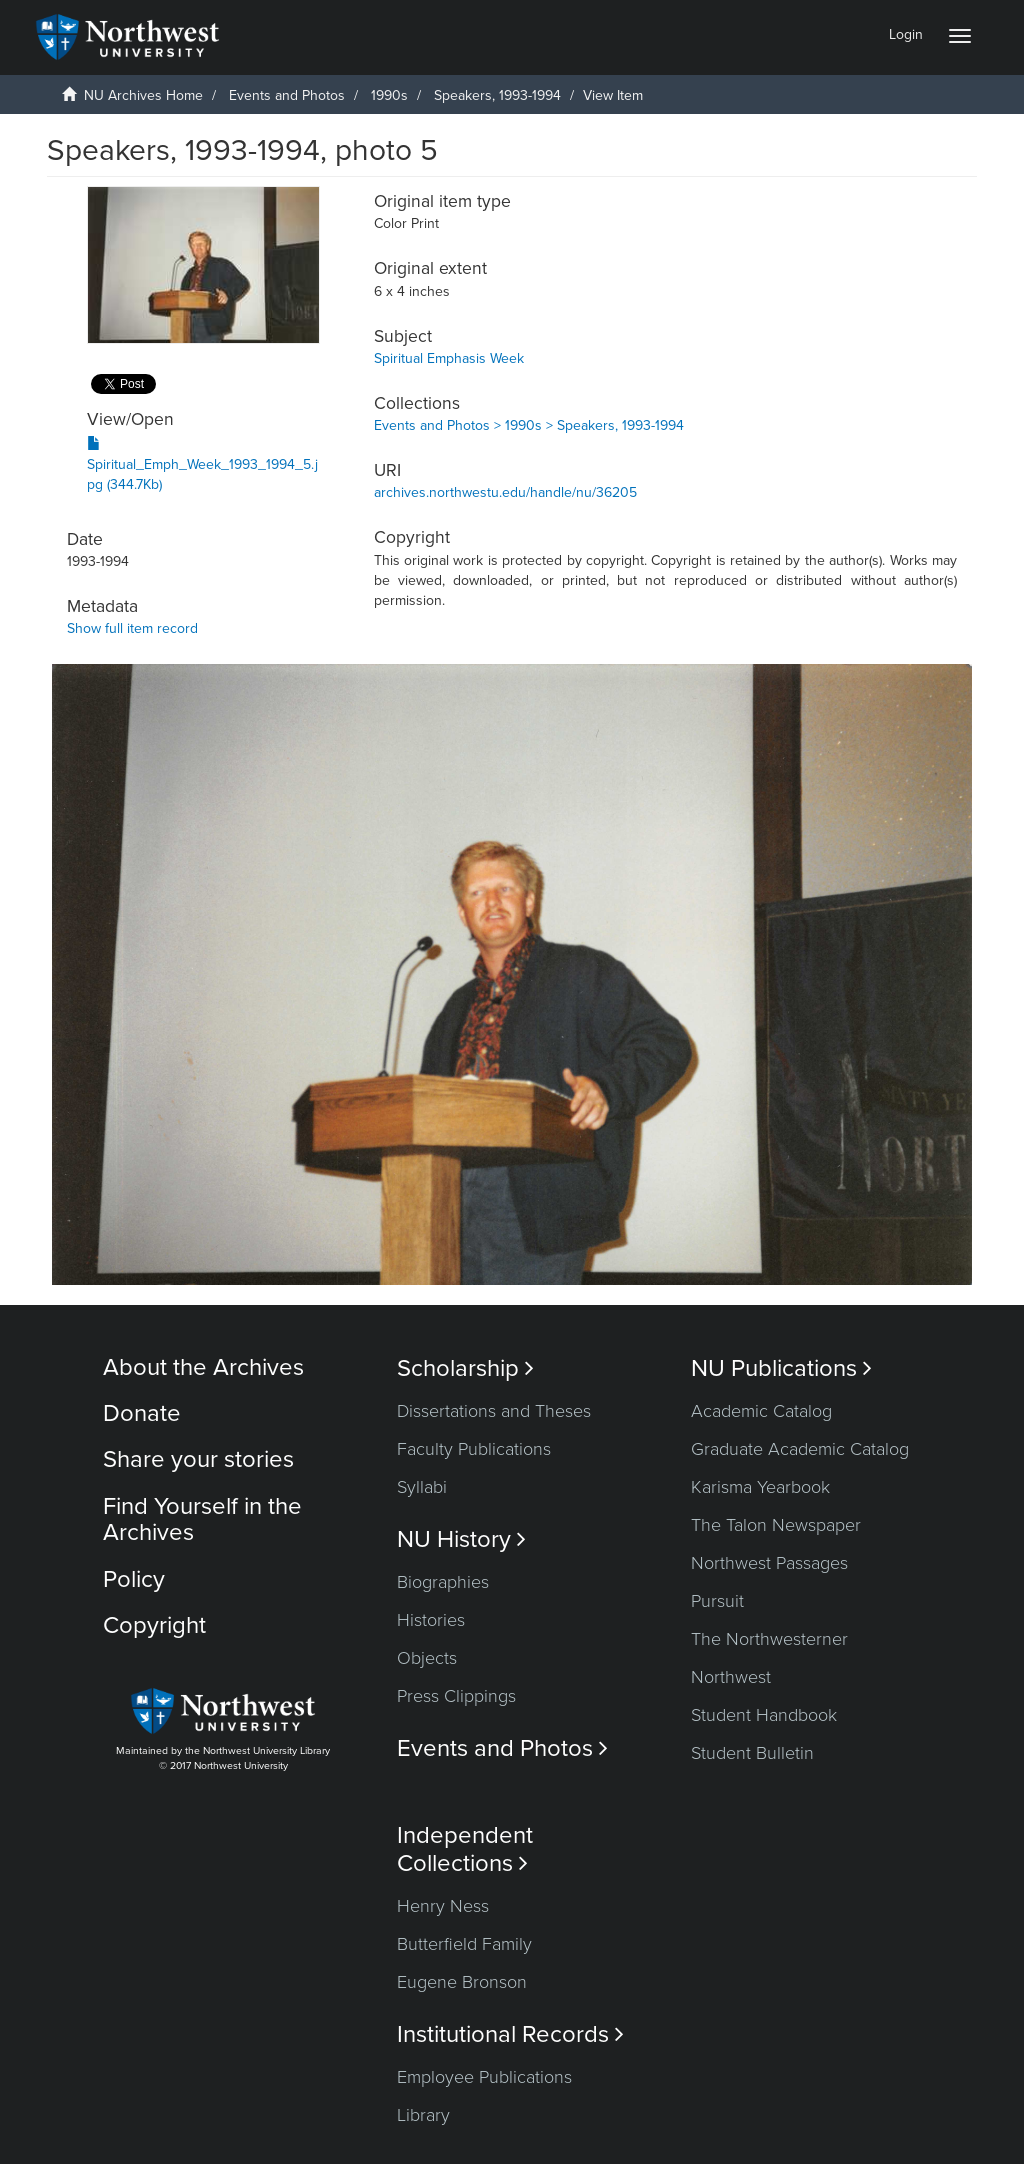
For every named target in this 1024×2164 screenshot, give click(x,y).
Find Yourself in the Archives (202, 1519)
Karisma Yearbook (760, 1487)
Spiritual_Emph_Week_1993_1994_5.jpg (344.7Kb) (202, 464)
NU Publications (781, 1368)
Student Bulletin (752, 1753)
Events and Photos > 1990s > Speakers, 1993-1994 (529, 425)
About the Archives (203, 1367)
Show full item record (132, 628)
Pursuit (717, 1601)
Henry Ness (443, 1906)
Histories (431, 1620)
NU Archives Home (143, 95)
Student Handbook (764, 1715)
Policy (134, 1579)
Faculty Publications (474, 1449)
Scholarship (465, 1368)
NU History (461, 1539)
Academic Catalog (761, 1411)
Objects (427, 1658)
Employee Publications (484, 2077)
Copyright (154, 1625)
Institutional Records (510, 2034)
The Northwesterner (769, 1639)
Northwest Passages (769, 1563)
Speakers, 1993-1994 (497, 95)
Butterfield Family (464, 1944)
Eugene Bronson (462, 1982)
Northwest (731, 1677)
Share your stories (198, 1459)
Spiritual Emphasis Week (449, 358)
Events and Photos (287, 95)
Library (423, 2115)
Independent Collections (465, 1849)
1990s (389, 95)
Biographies (443, 1582)
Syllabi (422, 1487)
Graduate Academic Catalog (800, 1449)
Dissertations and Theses (494, 1411)
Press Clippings (456, 1696)
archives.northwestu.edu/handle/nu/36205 (505, 492)
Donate (142, 1413)
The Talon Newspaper (776, 1525)
